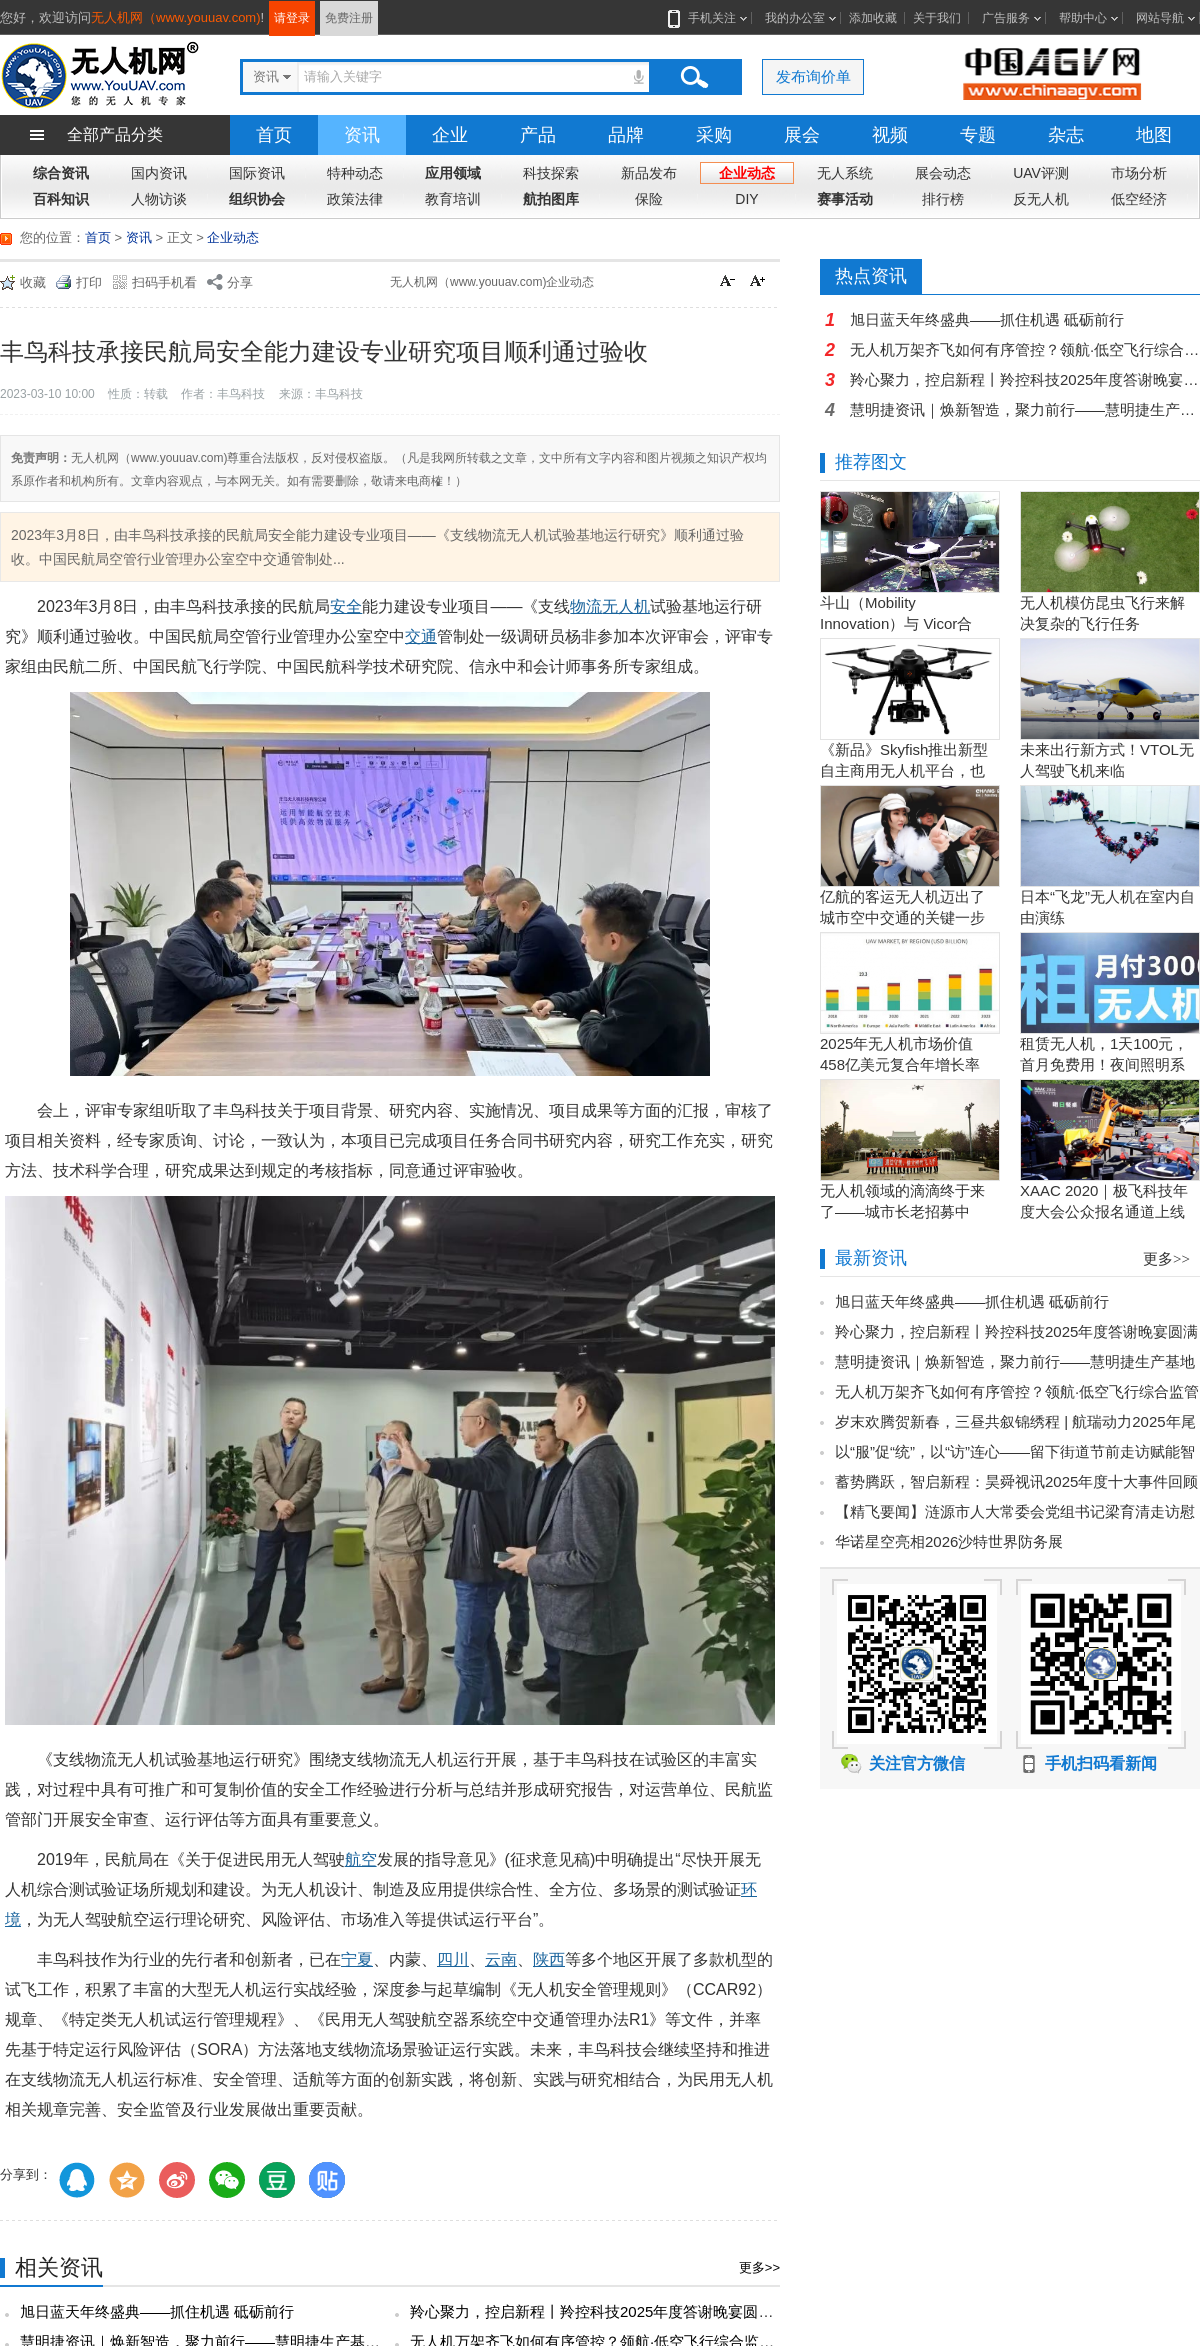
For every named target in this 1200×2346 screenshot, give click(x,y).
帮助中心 (1083, 18)
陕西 (549, 1959)
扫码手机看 (164, 282)
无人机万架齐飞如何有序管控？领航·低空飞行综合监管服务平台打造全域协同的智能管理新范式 (1025, 349)
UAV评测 (1041, 173)
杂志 (1066, 135)
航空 (361, 1859)
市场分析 (1139, 173)
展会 (802, 135)
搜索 (694, 77)
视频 (890, 135)
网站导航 (1160, 18)
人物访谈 (159, 199)
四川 (453, 1959)
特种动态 (355, 173)
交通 (421, 636)
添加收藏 (873, 18)
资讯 (362, 135)
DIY (746, 199)
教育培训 (453, 199)
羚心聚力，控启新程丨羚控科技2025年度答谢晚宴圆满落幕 (606, 2311)
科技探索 (551, 173)
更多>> (759, 2267)
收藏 (33, 282)
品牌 (626, 135)
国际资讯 (257, 173)
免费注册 (349, 18)
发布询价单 (813, 76)
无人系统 (845, 173)
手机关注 (708, 18)
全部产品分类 (115, 134)
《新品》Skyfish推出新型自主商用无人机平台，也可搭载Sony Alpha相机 (904, 770)
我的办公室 (795, 18)
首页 (274, 135)
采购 (714, 135)
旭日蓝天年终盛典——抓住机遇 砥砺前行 (157, 2311)
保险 (649, 199)
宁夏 (357, 1959)
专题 (978, 135)
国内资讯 (159, 173)
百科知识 (61, 199)
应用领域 (453, 173)
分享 (240, 282)
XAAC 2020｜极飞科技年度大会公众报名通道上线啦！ (1104, 1211)
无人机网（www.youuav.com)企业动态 (492, 282)
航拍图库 (551, 199)
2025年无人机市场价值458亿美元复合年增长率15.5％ (900, 1064)
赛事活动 (845, 199)
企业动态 (747, 173)
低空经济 (1139, 199)
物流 (586, 606)
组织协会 (257, 199)
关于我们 (937, 18)
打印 (89, 282)
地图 (1154, 135)
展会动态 (943, 173)
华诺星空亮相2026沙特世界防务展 (949, 1541)
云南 (501, 1959)
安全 (346, 606)
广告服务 (1006, 18)
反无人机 (1041, 199)
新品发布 (649, 173)
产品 (538, 135)
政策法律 (355, 199)
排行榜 (943, 199)
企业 (450, 135)
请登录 (292, 18)
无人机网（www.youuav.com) (176, 17)
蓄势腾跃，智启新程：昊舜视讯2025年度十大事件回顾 (1016, 1481)
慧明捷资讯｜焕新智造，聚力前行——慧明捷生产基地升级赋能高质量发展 (1025, 409)
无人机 (626, 606)
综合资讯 (61, 173)
